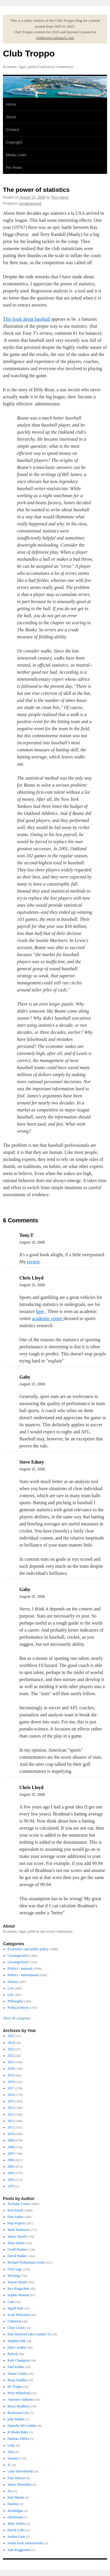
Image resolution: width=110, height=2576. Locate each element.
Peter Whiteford (19, 2393)
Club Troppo (29, 53)
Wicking (14, 2276)
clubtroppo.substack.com (55, 38)
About (11, 117)
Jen (10, 2491)
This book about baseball (26, 319)
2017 (11, 2088)
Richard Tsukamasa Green (26, 2262)
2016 (11, 2095)
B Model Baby (18, 2432)
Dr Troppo (15, 2386)
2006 (11, 2160)
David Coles (16, 2530)
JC (9, 2465)
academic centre (47, 1318)
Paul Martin (16, 2497)
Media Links (16, 155)
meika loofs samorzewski (25, 2543)
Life (10, 1995)
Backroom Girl (18, 2413)
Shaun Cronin (17, 2374)
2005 (11, 2166)
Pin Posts (14, 167)
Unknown (14, 2321)
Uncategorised (29, 204)
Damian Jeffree (18, 2439)
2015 (11, 2101)
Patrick (13, 2354)
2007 (11, 2153)
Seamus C (15, 2458)
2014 (11, 2108)
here (40, 1311)
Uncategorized (18, 1955)
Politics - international (23, 1975)
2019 (11, 2075)
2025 (11, 2036)
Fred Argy (15, 2269)
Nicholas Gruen (19, 2204)
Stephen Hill (16, 2341)
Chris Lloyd (16, 2328)
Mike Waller (16, 2524)
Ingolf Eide (15, 2308)
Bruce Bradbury (19, 2406)
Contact (12, 129)
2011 (11, 2127)
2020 (11, 2068)
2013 (11, 2114)
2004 (11, 2173)
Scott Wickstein (19, 2315)
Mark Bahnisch (18, 2230)
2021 (11, 2062)
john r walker (17, 2347)
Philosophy (15, 2001)
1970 (11, 2186)
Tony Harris (60, 197)
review (33, 1261)
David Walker (17, 2256)
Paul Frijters (16, 2223)
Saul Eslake (16, 2367)
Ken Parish (15, 2210)
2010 (11, 2134)
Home (11, 104)
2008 (11, 2147)
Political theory (18, 2008)
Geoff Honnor (17, 2249)
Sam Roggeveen (19, 2550)
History (13, 1982)
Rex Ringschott (18, 2289)
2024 (11, 2043)
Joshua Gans (16, 2537)
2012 (11, 2121)
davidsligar (15, 2511)
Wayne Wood (17, 2282)
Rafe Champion (19, 2360)
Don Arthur (16, 2217)
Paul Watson (16, 2478)
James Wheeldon (19, 2484)
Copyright (14, 142)
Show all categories (17, 2018)
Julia (11, 2452)
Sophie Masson (18, 2295)
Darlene (13, 2504)
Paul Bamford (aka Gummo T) (29, 2334)
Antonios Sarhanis (20, 2399)
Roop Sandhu (17, 2380)
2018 (11, 2082)
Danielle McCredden (22, 2426)
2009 (11, 2140)
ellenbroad (15, 2517)
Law (11, 1988)
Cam (11, 2302)
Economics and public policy (28, 1949)
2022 (11, 2056)
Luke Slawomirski (20, 2471)
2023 (11, 2049)
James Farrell (17, 2236)
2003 (11, 2180)
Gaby (11, 2445)
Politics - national (20, 1968)
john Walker (16, 2419)
